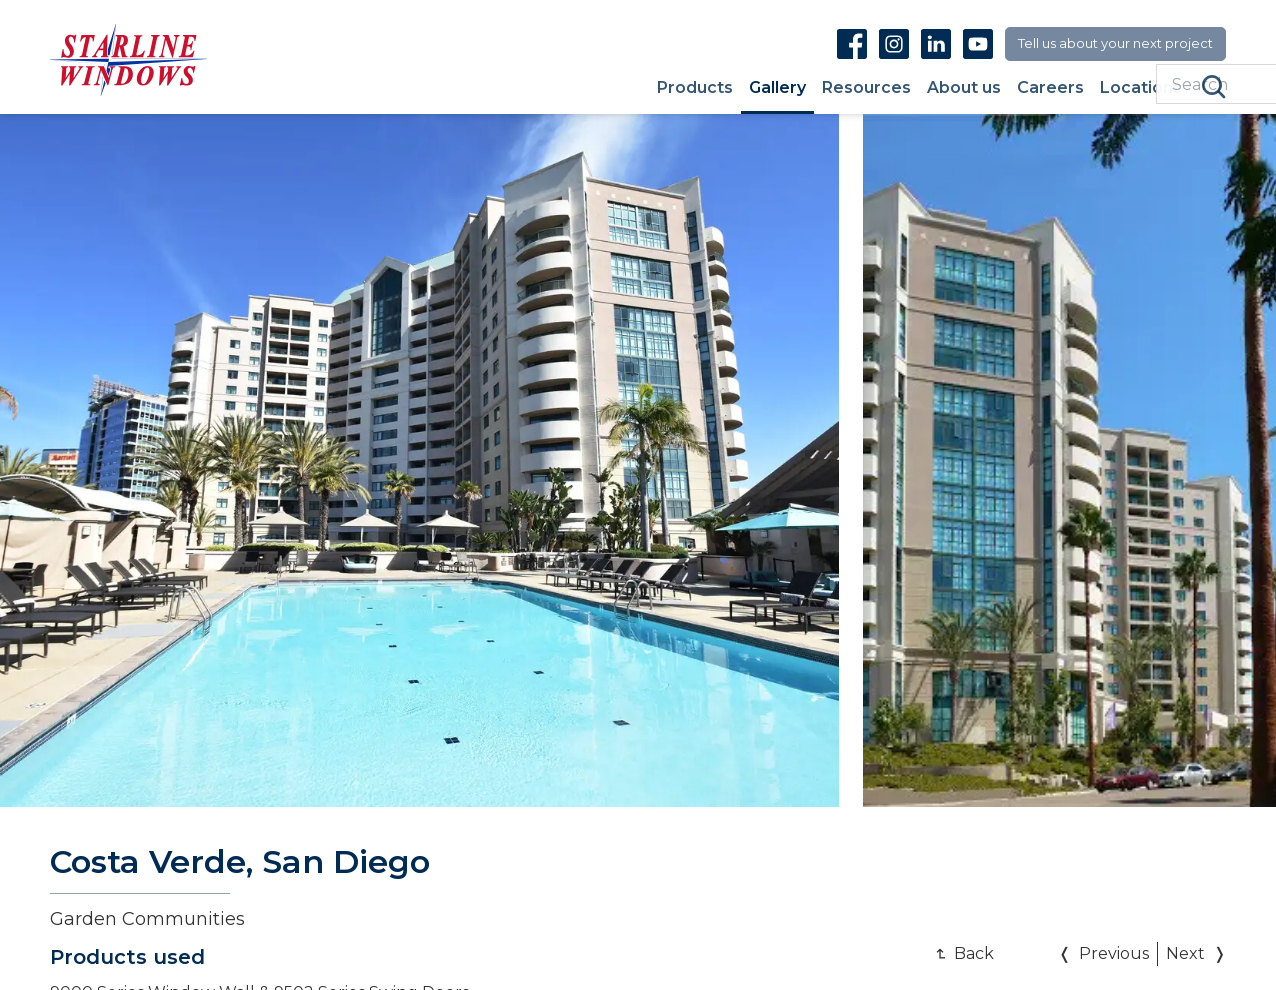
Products (695, 88)
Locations (1141, 88)
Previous (1114, 953)
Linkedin (936, 43)
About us (964, 88)
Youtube (978, 43)
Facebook (852, 43)
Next (1185, 953)
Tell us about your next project (1115, 43)
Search (1214, 87)
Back (974, 953)
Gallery (777, 88)
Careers (1050, 88)
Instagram (894, 43)
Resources (866, 88)
